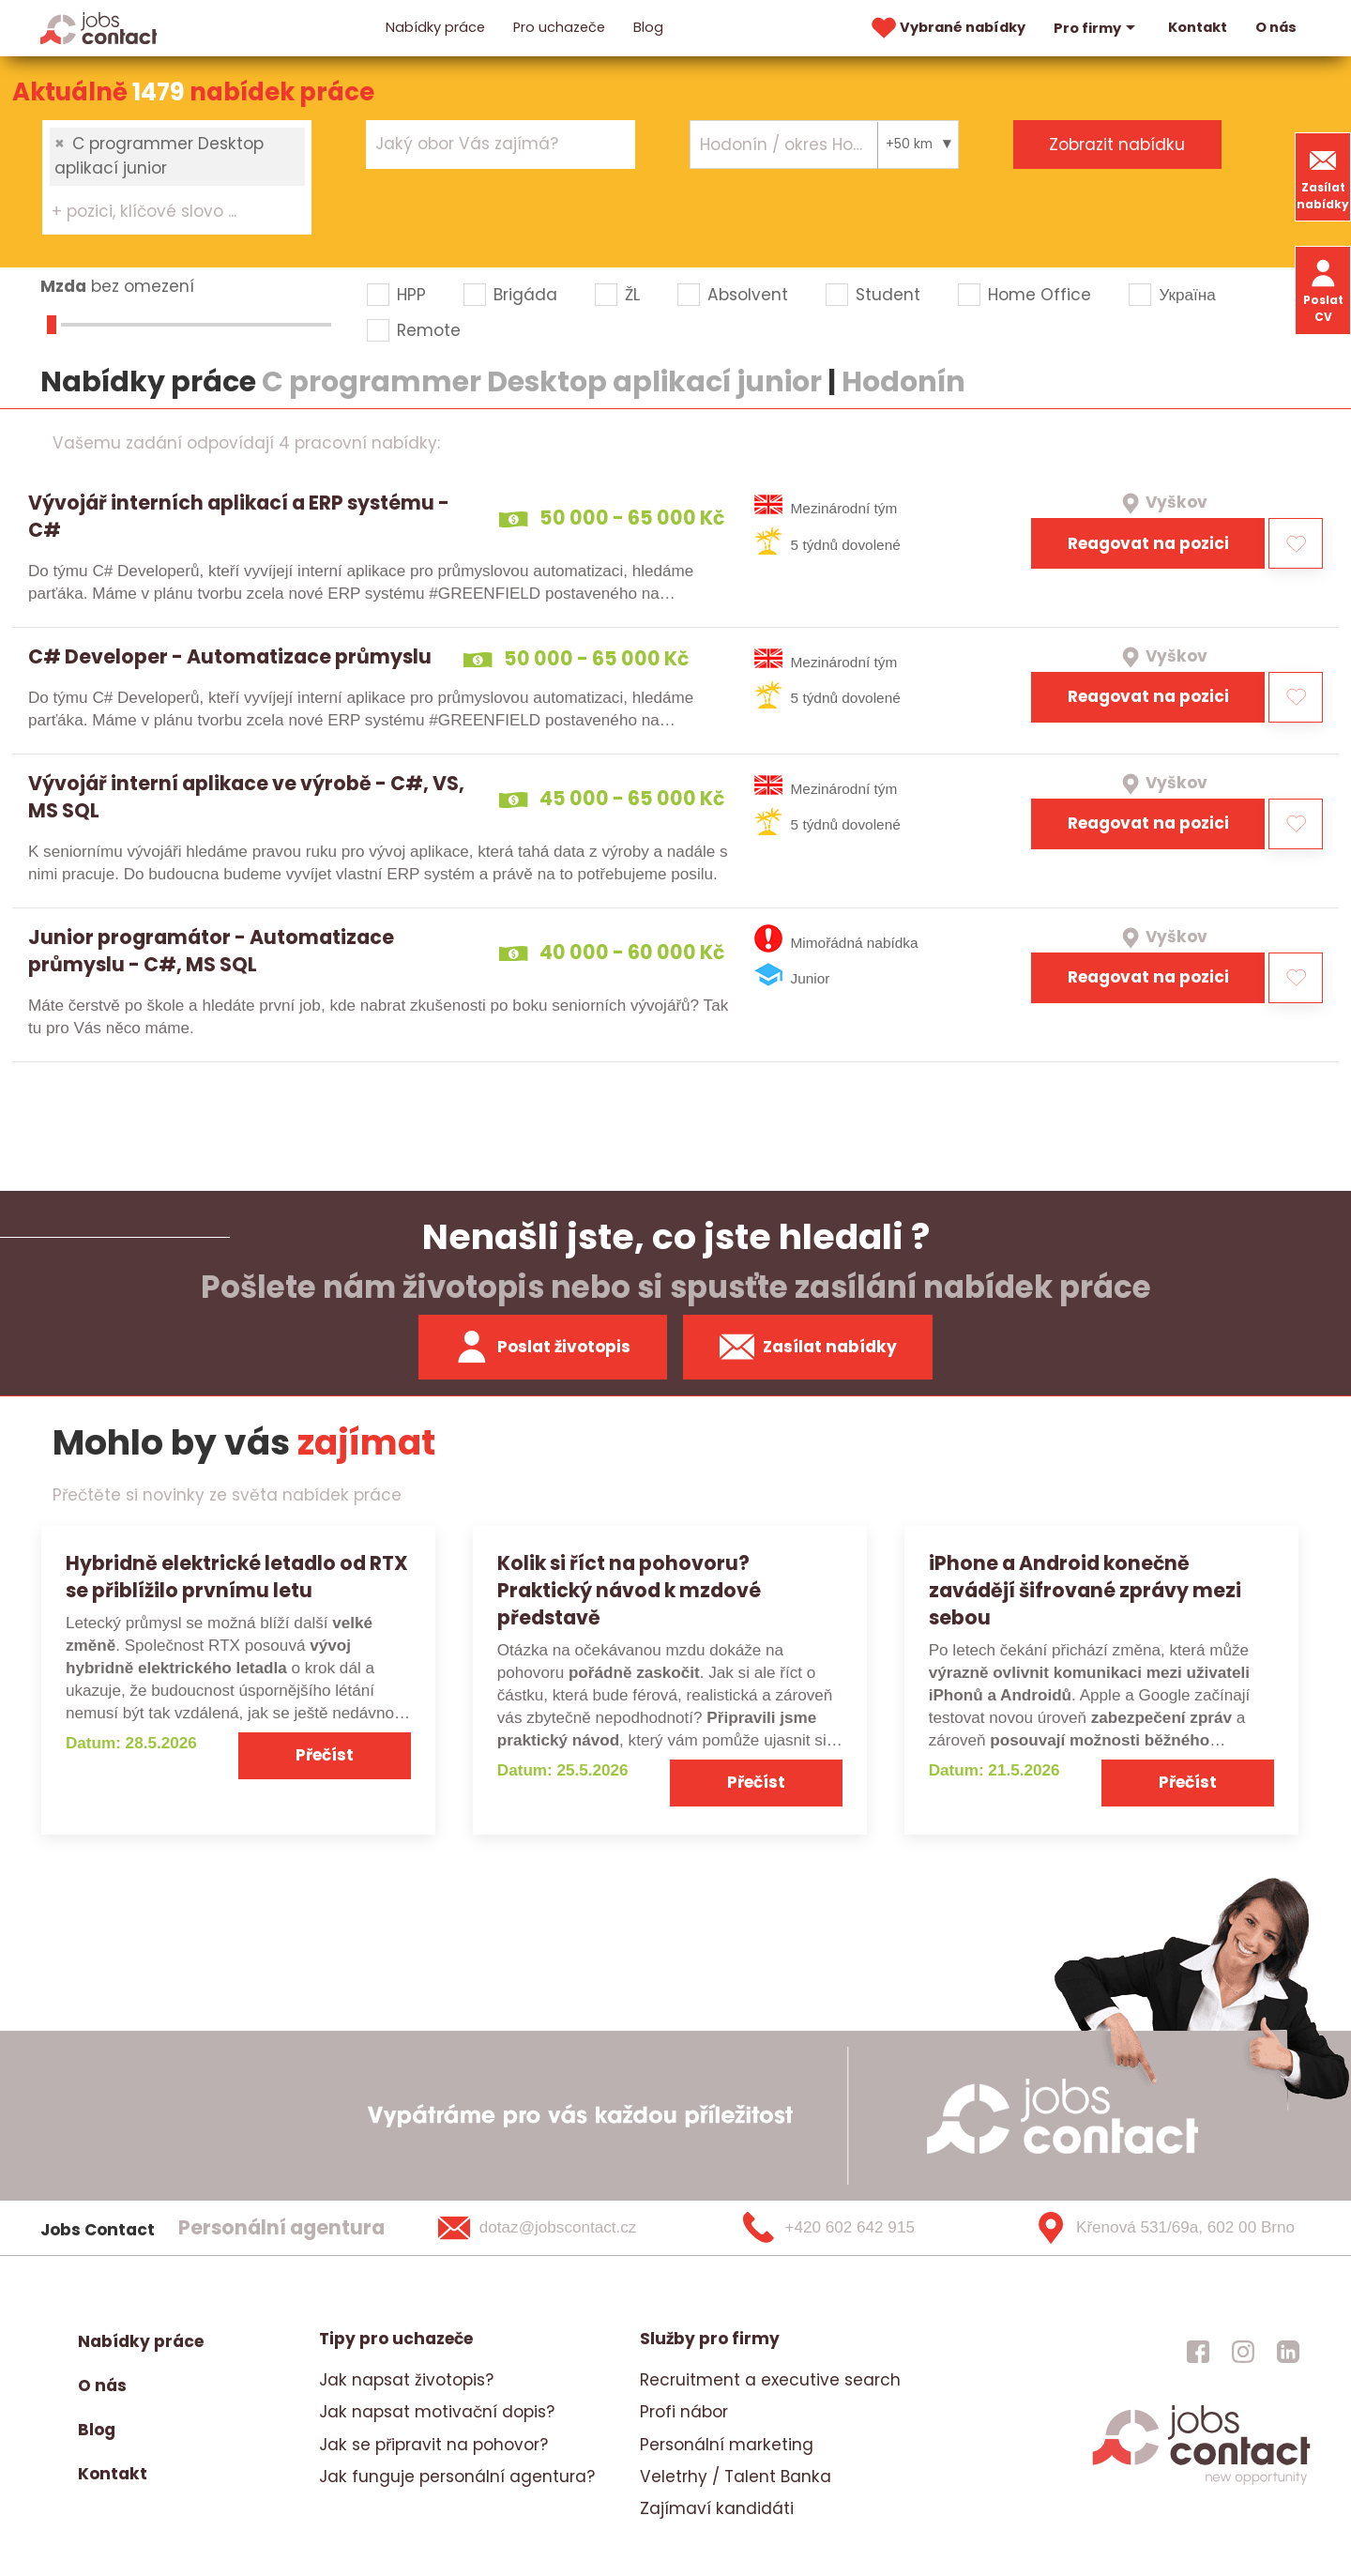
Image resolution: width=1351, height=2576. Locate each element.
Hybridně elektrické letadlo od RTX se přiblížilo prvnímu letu (237, 1576)
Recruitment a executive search (770, 2380)
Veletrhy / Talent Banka (735, 2476)
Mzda (63, 286)
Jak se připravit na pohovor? (433, 2444)
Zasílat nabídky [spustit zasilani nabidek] (808, 1347)
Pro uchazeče (559, 27)
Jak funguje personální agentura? (457, 2476)
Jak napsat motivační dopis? (436, 2412)
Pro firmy (1097, 28)
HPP (411, 294)
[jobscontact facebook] (1198, 2350)
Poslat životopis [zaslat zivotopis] (542, 1347)
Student (888, 294)
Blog (648, 27)
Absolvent (747, 294)
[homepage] (1201, 2483)
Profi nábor (684, 2412)
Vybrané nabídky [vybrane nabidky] (946, 28)
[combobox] (177, 177)
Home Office (1039, 294)
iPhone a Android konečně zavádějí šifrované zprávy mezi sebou (1085, 1590)
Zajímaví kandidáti (717, 2508)
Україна (1187, 294)
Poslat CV (1323, 289)
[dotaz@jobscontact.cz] (561, 2227)
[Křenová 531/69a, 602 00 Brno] (1158, 2227)
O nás (1276, 27)
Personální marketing (726, 2444)
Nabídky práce (435, 27)
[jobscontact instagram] (1243, 2350)
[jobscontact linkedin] (1288, 2350)
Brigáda (525, 294)
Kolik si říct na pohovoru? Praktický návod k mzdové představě (629, 1590)
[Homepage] (99, 27)
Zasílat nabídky (1323, 177)
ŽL (632, 294)
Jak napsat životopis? (406, 2380)
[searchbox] (166, 212)
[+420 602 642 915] (859, 2227)
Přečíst (325, 1755)
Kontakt (1197, 27)
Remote (429, 330)
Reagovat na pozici (1148, 543)
